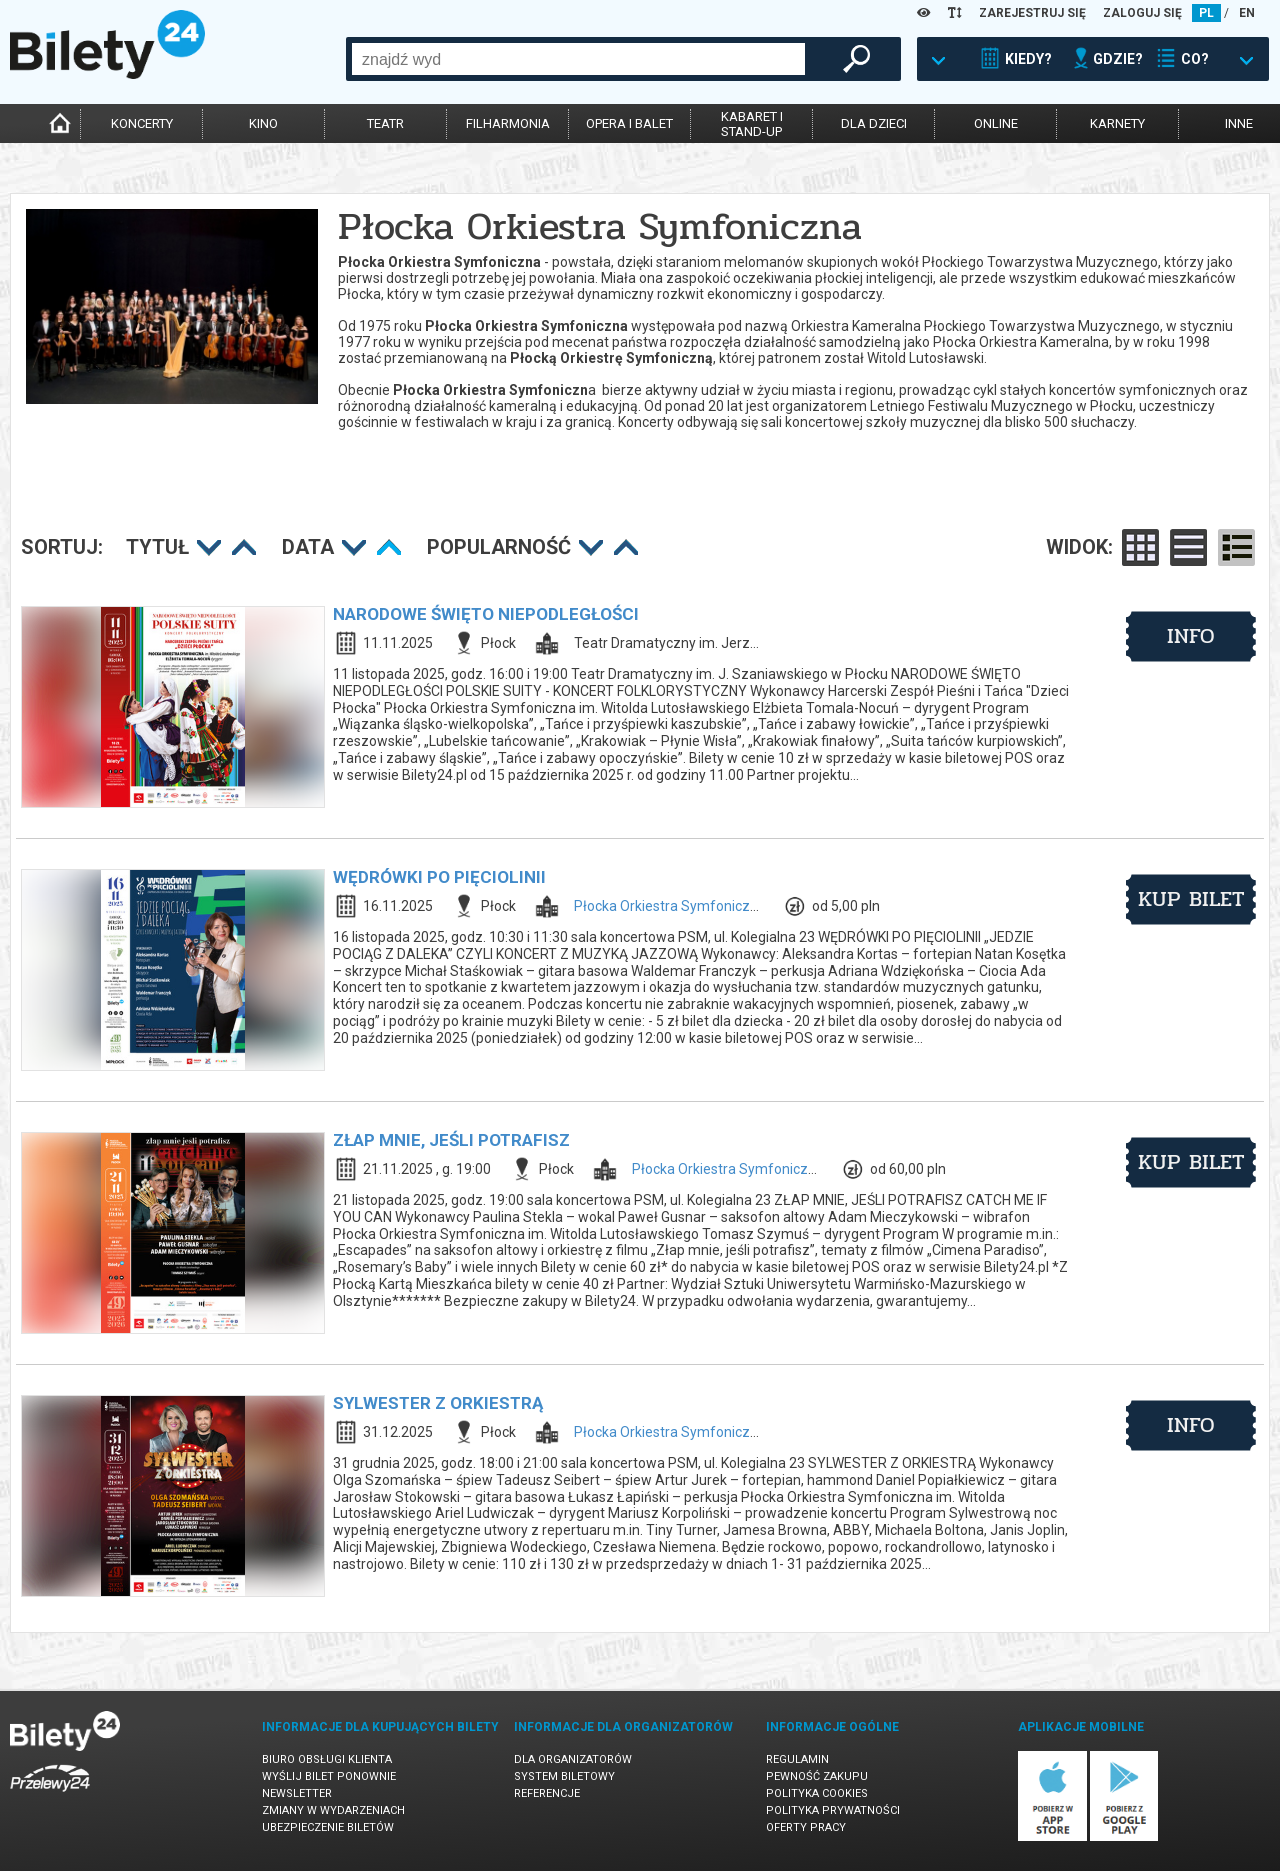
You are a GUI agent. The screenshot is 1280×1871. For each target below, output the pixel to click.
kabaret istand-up (752, 124)
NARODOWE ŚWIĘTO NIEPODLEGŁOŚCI (486, 614)
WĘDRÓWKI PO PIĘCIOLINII (439, 877)
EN (1247, 13)
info (1191, 636)
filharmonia (508, 123)
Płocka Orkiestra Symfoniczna (670, 906)
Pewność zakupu (817, 1776)
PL (1206, 13)
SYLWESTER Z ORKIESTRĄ (438, 1403)
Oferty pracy (806, 1827)
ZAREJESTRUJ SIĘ (1032, 13)
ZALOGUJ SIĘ (1142, 13)
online (996, 123)
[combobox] (578, 59)
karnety (1117, 123)
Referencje (547, 1793)
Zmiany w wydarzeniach (333, 1810)
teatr (385, 123)
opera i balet (629, 123)
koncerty (142, 123)
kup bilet (1191, 899)
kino (263, 123)
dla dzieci (874, 123)
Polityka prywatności (833, 1810)
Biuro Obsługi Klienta (327, 1759)
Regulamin (797, 1759)
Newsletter (297, 1793)
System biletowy (564, 1776)
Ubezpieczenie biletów (328, 1827)
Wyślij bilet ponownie (329, 1776)
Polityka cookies (817, 1793)
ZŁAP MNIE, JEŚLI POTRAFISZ (451, 1140)
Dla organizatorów (573, 1759)
